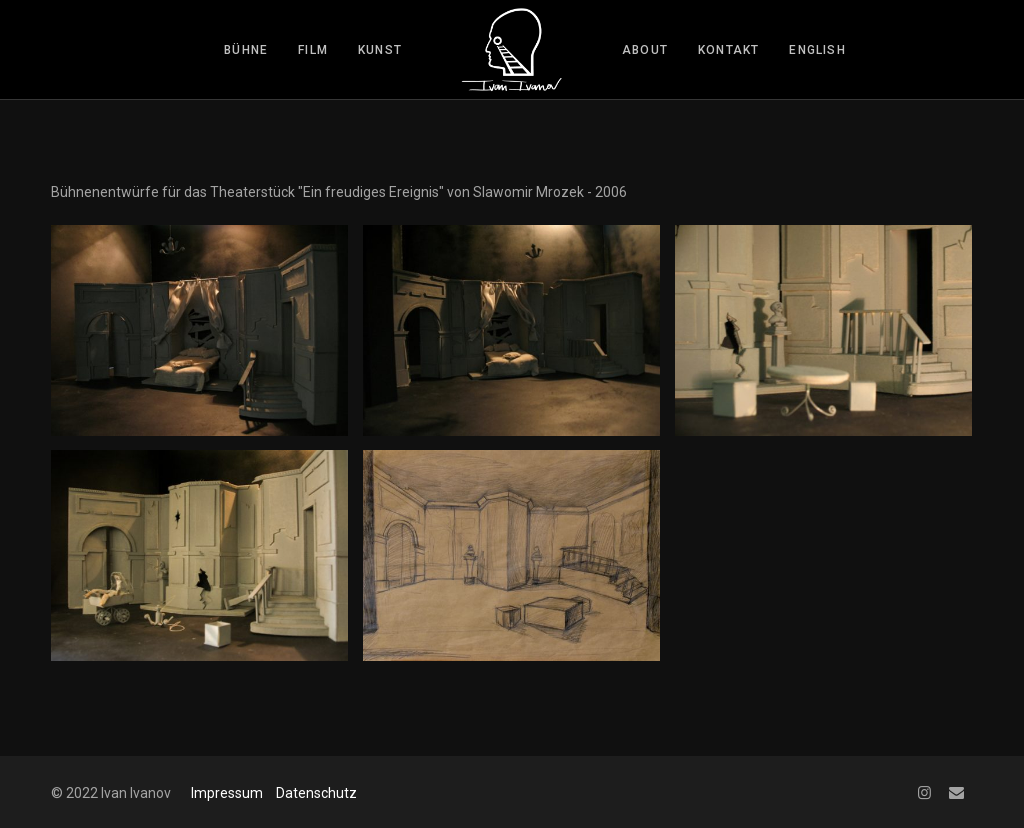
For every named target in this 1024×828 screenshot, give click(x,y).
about (645, 50)
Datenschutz (316, 793)
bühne (246, 50)
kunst (380, 50)
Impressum (227, 793)
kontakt (728, 50)
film (313, 50)
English (817, 50)
